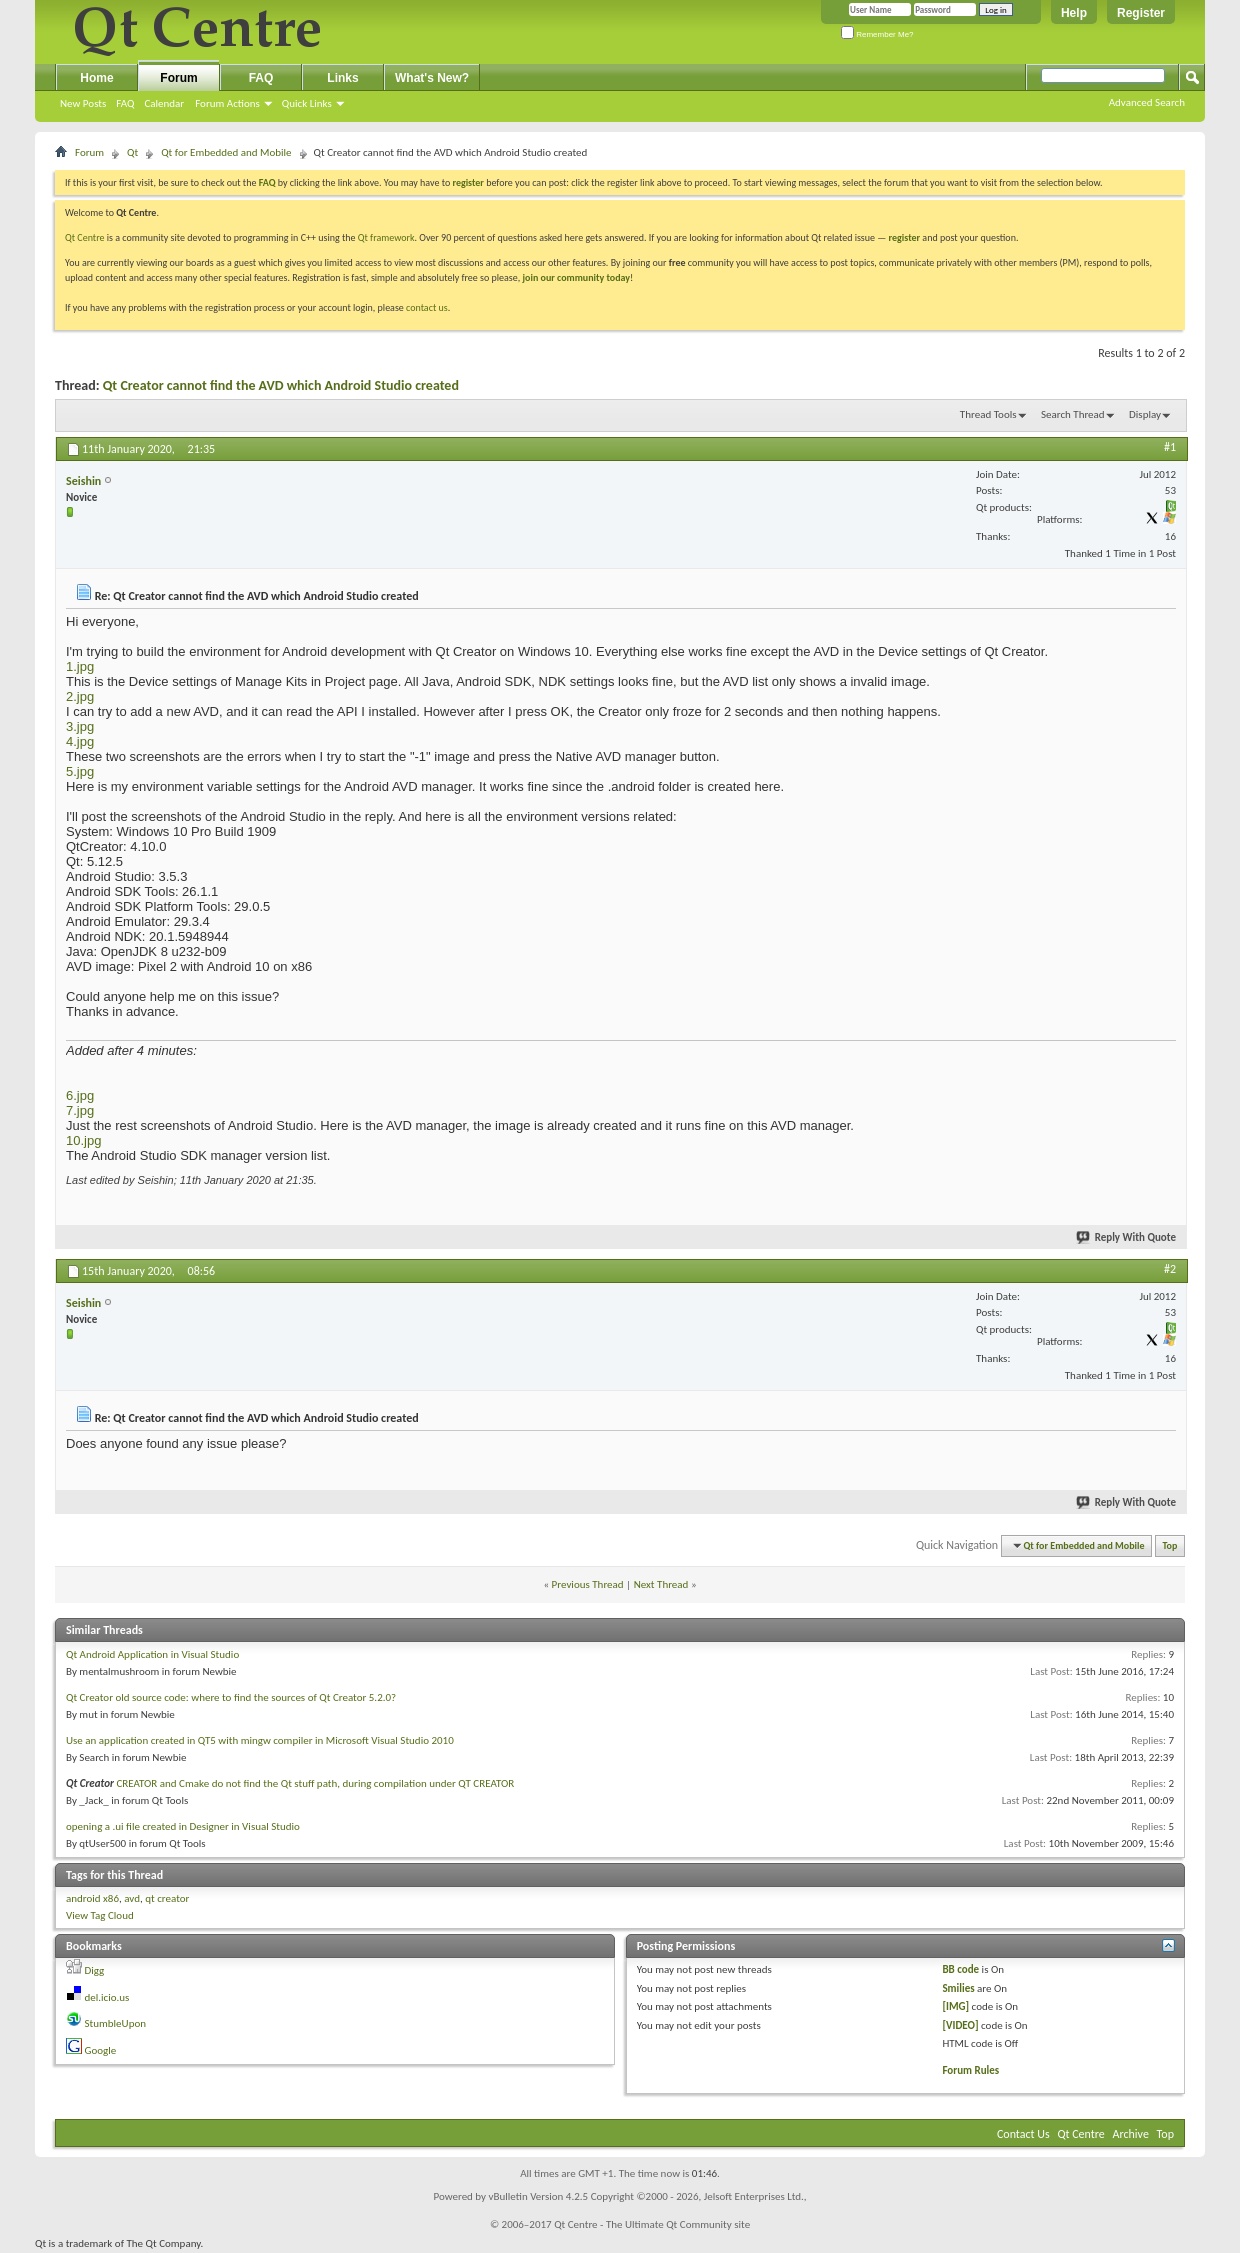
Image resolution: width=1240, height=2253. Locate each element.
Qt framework (386, 237)
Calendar (164, 103)
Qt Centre (85, 237)
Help (1074, 13)
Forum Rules (970, 2070)
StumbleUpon (116, 2023)
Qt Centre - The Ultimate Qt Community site (652, 2224)
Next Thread (661, 1584)
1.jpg (80, 666)
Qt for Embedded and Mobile (226, 152)
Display (1145, 414)
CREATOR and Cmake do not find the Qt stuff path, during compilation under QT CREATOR (315, 1783)
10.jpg (83, 1140)
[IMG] (955, 2006)
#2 (1170, 1269)
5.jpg (80, 771)
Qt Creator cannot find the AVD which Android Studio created (281, 385)
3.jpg (80, 726)
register (904, 237)
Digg (95, 1970)
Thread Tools (988, 414)
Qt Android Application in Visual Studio (152, 1654)
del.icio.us (107, 1997)
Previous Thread (588, 1584)
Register (1141, 13)
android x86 (92, 1898)
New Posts (83, 103)
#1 (1170, 447)
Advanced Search (1147, 102)
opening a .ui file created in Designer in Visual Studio (183, 1826)
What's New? (432, 78)
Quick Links (307, 103)
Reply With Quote (1127, 1237)
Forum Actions (227, 103)
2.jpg (80, 696)
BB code (960, 1969)
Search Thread (1073, 414)
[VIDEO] (960, 2025)
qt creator (167, 1898)
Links (342, 78)
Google (101, 2050)
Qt (132, 152)
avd (132, 1898)
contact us (427, 307)
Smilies (958, 1988)
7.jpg (80, 1110)
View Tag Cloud (100, 1915)
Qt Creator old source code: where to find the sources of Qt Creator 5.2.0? (231, 1697)
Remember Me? (877, 34)
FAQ (125, 103)
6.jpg (80, 1095)
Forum (178, 78)
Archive (1131, 2134)
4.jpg (80, 741)
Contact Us (1023, 2134)
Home (96, 78)
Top (1170, 1545)
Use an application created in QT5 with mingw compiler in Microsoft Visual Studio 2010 (260, 1740)
